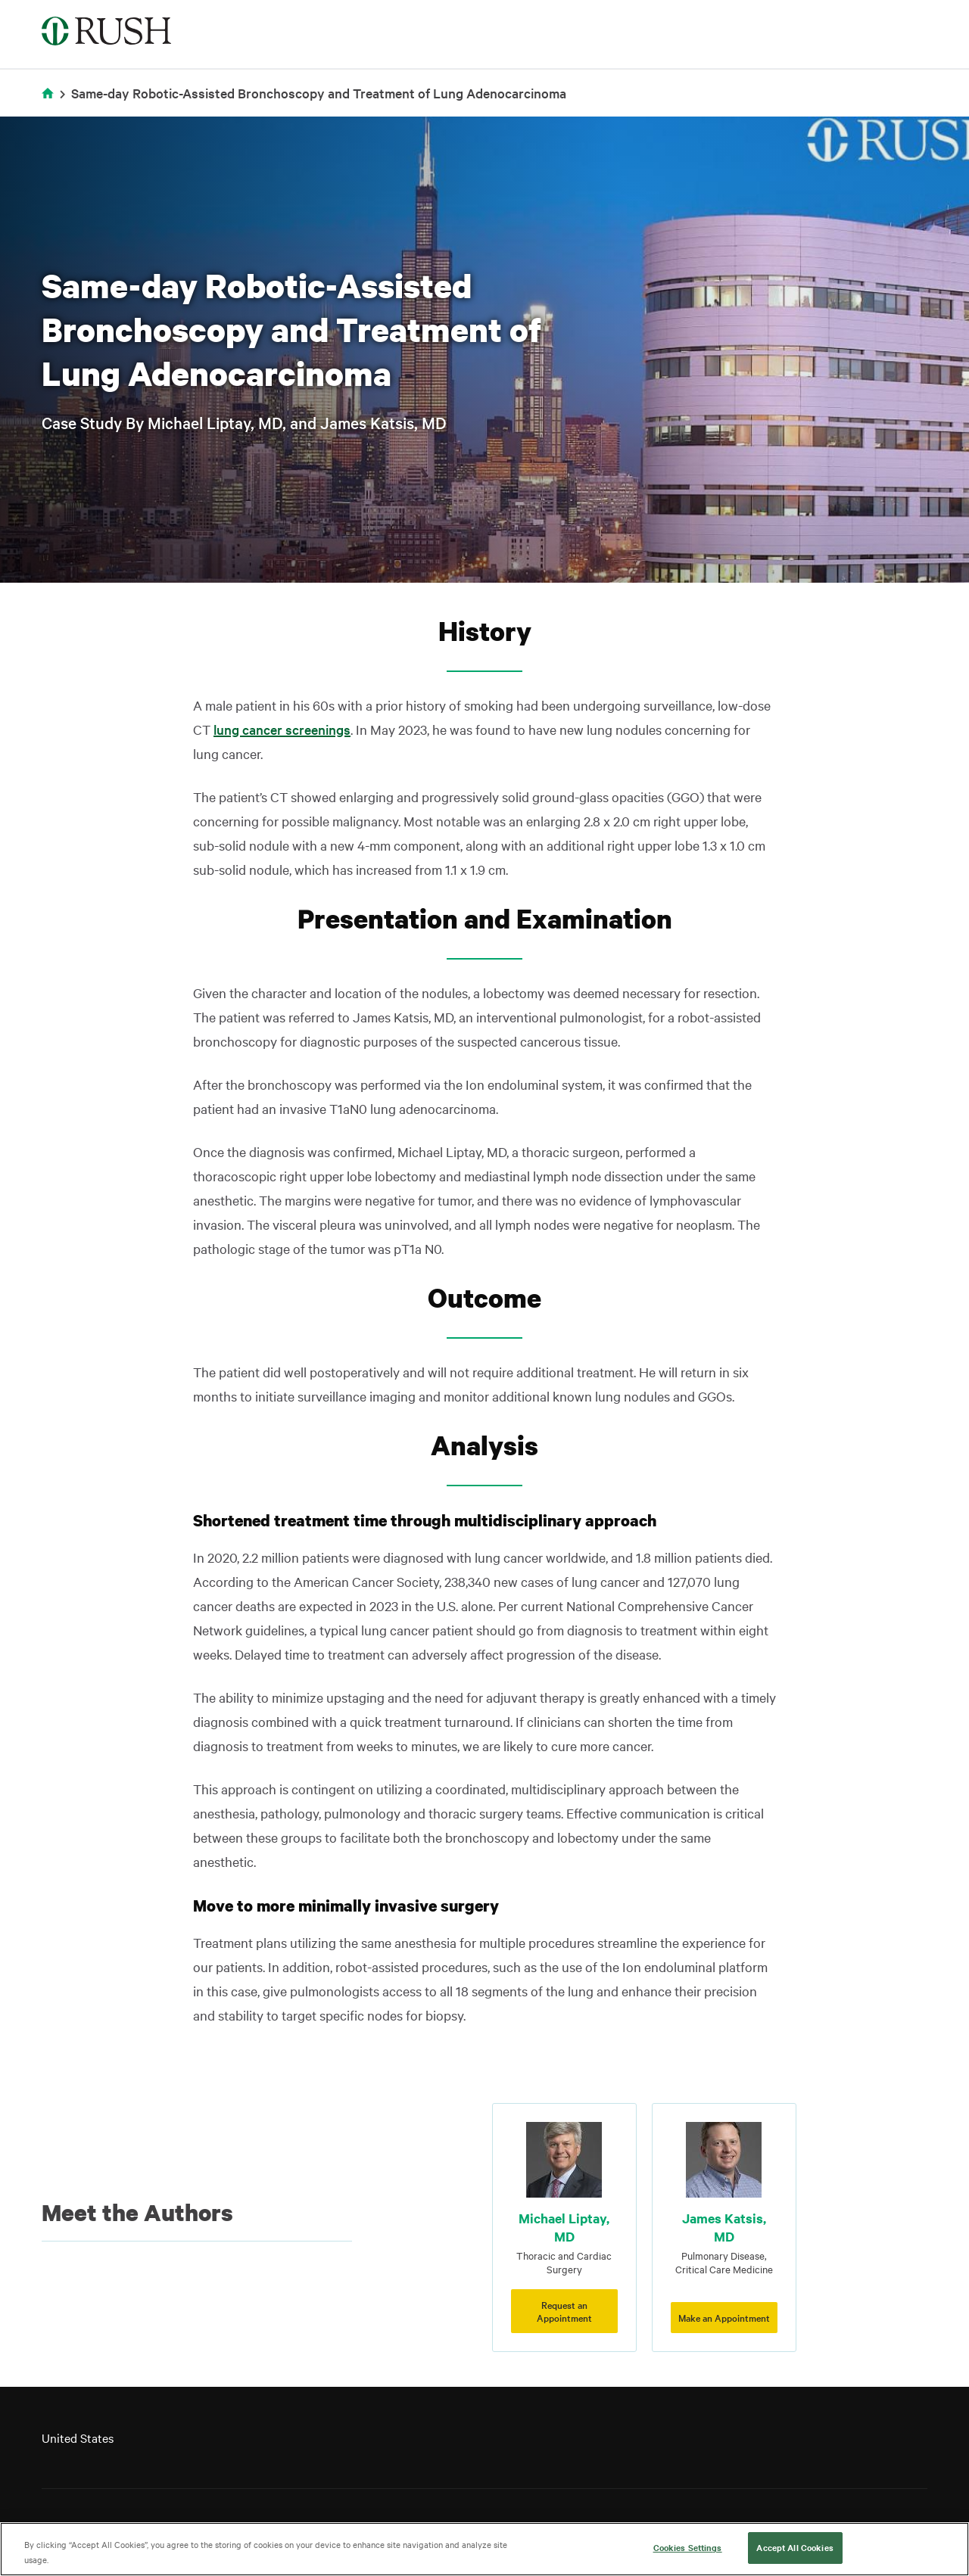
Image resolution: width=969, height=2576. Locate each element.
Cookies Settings (687, 2547)
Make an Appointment (724, 2317)
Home (50, 102)
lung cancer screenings (282, 729)
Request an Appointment (564, 2311)
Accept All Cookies (794, 2547)
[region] (484, 2549)
